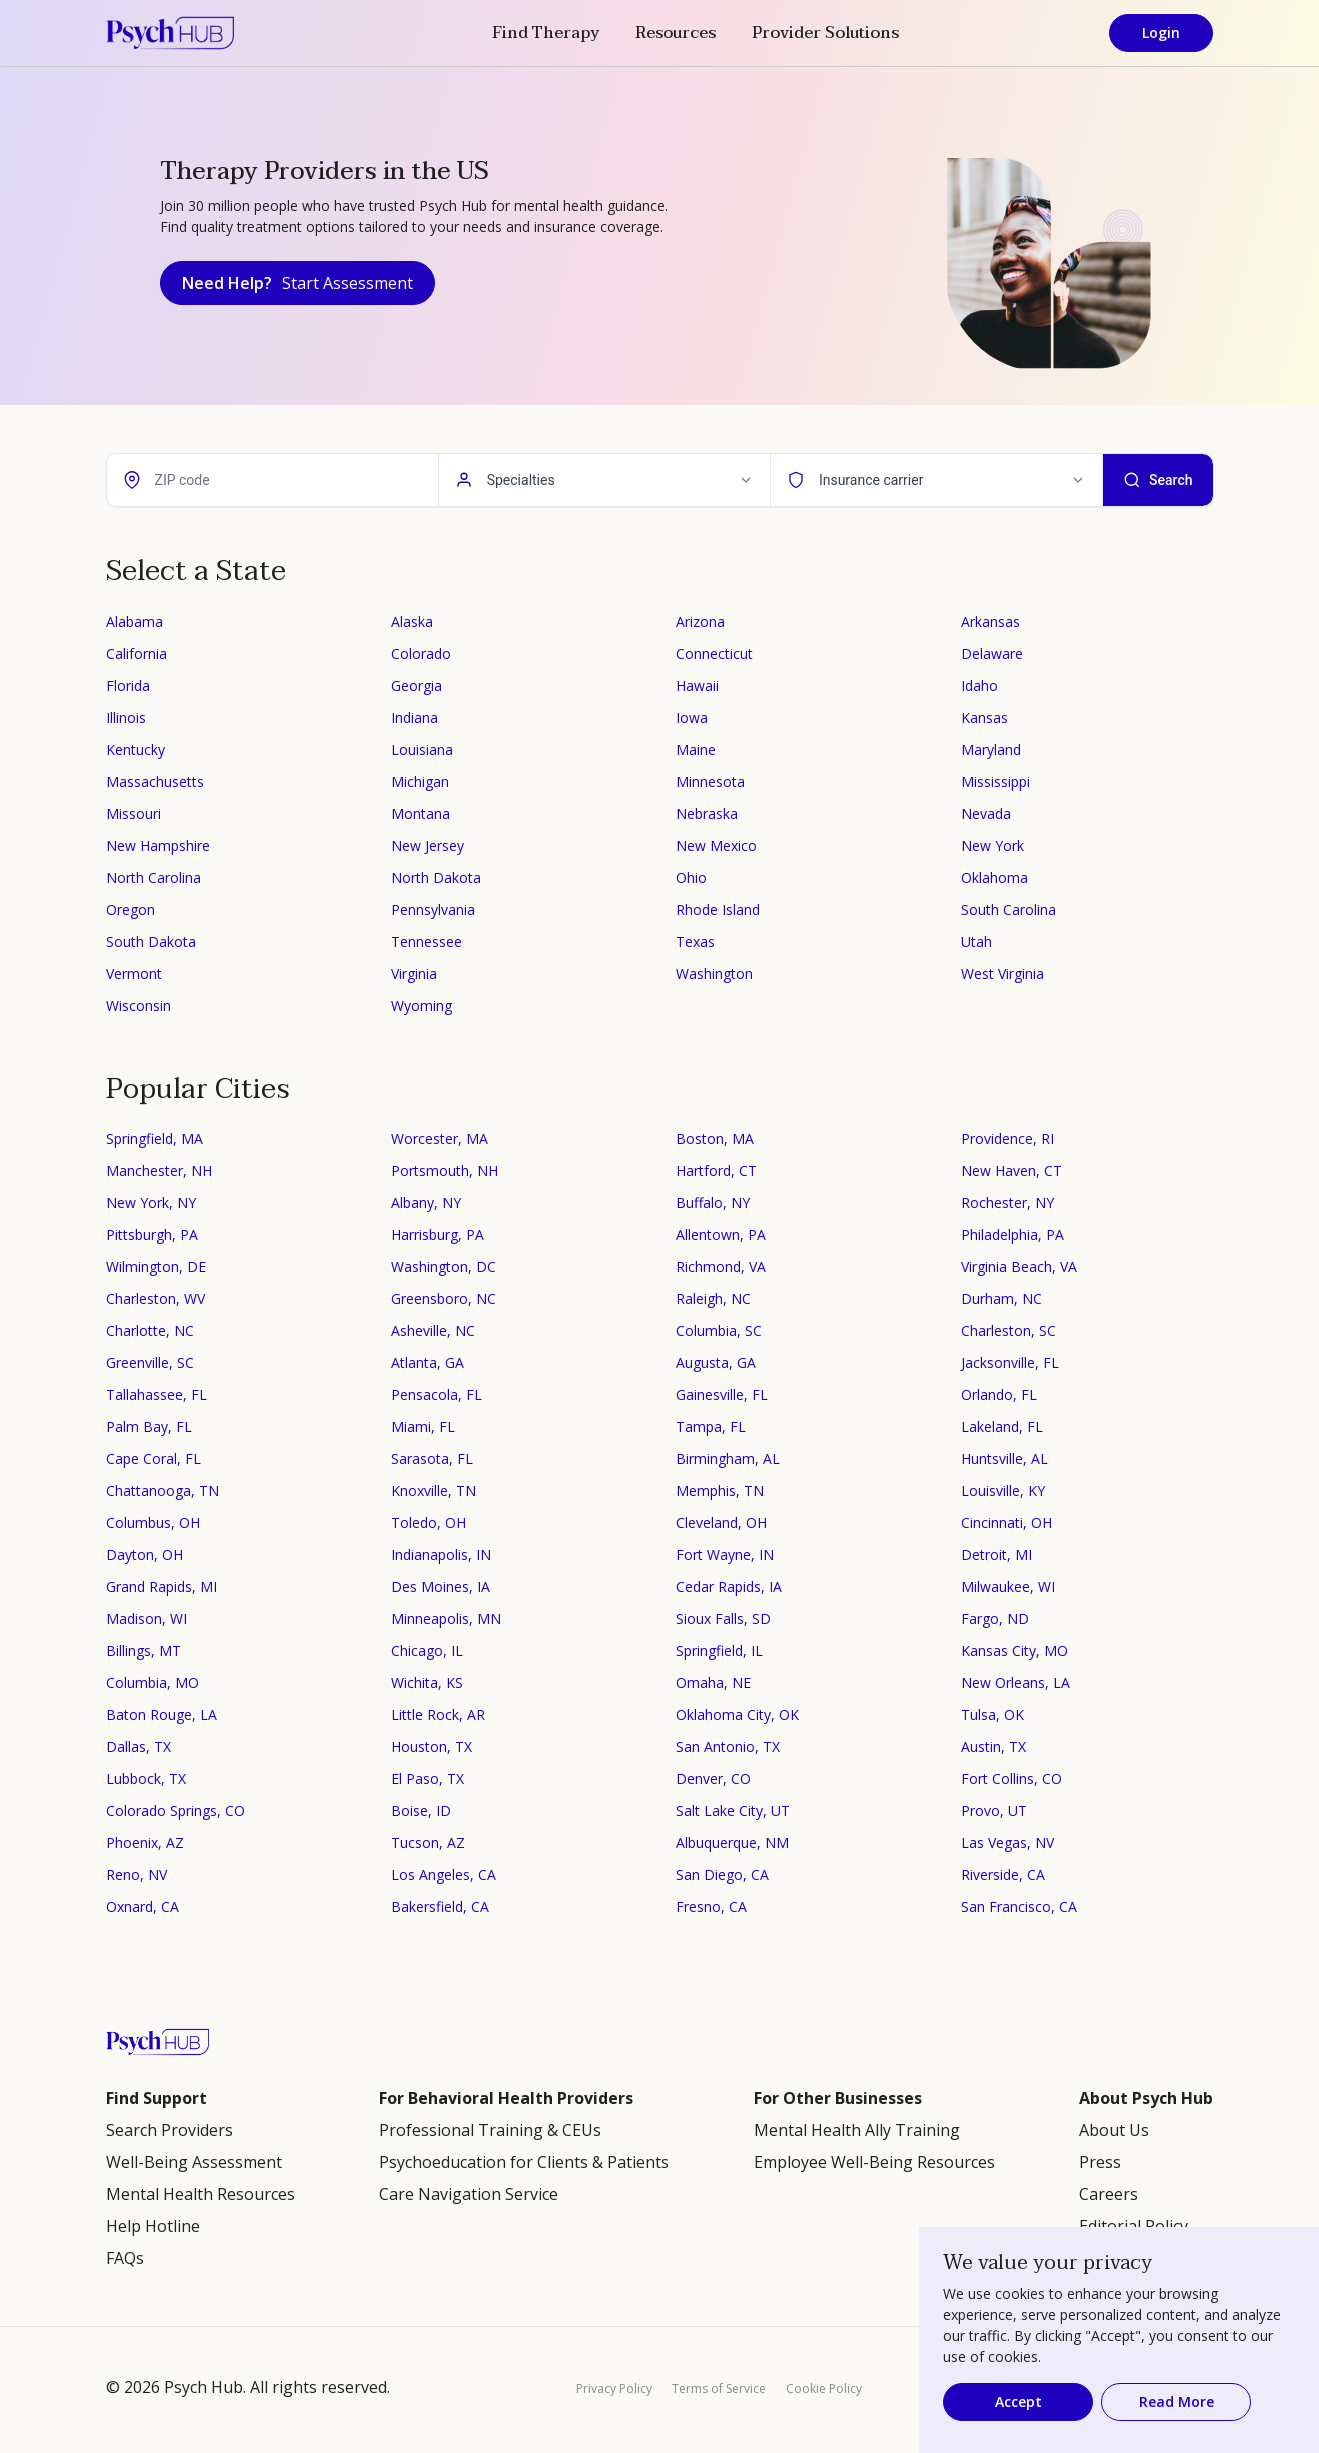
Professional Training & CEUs (490, 2130)
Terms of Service (719, 2388)
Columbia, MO (152, 1682)
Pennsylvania (433, 909)
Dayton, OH (144, 1554)
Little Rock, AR (438, 1714)
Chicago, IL (427, 1650)
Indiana (414, 717)
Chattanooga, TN (162, 1490)
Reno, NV (136, 1874)
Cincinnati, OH (1006, 1522)
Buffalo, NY (713, 1202)
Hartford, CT (716, 1170)
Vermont (134, 973)
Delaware (992, 653)
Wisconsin (138, 1005)
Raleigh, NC (713, 1298)
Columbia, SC (719, 1330)
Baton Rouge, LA (161, 1714)
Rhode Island (718, 909)
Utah (976, 941)
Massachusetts (155, 781)
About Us (1114, 2130)
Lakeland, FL (1002, 1426)
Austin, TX (993, 1746)
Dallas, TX (138, 1746)
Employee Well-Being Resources (874, 2162)
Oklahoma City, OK (737, 1714)
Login (1161, 32)
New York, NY (151, 1202)
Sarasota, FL (432, 1458)
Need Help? (297, 283)
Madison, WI (146, 1618)
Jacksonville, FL (1010, 1362)
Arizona (700, 621)
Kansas (984, 717)
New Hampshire (158, 845)
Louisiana (422, 749)
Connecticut (714, 653)
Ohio (691, 877)
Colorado (421, 653)
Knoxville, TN (433, 1490)
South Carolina (1008, 909)
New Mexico (716, 845)
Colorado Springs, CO (175, 1810)
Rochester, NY (1007, 1202)
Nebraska (707, 813)
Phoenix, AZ (145, 1842)
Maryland (991, 749)
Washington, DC (443, 1266)
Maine (696, 749)
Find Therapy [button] (545, 33)
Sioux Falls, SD (723, 1618)
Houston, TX (431, 1746)
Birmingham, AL (728, 1458)
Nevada (986, 813)
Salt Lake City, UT (733, 1810)
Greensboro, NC (443, 1298)
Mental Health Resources (200, 2194)
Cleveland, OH (721, 1522)
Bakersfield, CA (440, 1906)
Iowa (692, 717)
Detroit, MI (996, 1554)
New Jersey (427, 845)
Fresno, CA (711, 1906)
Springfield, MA (154, 1138)
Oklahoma (994, 877)
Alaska (412, 621)
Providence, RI (1007, 1138)
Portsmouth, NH (444, 1170)
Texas (695, 941)
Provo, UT (994, 1810)
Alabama (134, 621)
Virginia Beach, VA (1019, 1266)
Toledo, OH (428, 1522)
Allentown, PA (721, 1234)
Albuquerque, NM (732, 1842)
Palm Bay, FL (149, 1426)
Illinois (126, 717)
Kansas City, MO (1014, 1650)
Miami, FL (423, 1426)
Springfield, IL (719, 1650)
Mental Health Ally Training (857, 2130)
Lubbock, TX (146, 1778)
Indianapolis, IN (441, 1554)
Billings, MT (143, 1650)
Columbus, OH (153, 1522)
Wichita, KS (427, 1682)
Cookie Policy (824, 2388)
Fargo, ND (995, 1618)
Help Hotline (153, 2226)
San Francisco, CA (1019, 1906)
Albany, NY (426, 1202)
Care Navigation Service (468, 2194)
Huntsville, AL (1004, 1458)
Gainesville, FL (722, 1394)
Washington (714, 973)
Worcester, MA (439, 1138)
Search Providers (169, 2130)
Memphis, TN (720, 1490)
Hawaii (697, 685)
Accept (1018, 2401)
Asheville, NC (433, 1330)
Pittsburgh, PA (152, 1234)
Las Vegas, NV (1007, 1842)
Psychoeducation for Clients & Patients (524, 2162)
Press (1100, 2162)
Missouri (133, 813)
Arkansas (990, 621)
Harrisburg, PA (437, 1234)
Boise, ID (421, 1810)
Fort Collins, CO (1011, 1778)
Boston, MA (715, 1138)
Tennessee (426, 941)
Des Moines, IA (440, 1586)
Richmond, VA (721, 1266)
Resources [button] (675, 33)
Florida (128, 685)
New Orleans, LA (1015, 1682)
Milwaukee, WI (1008, 1586)
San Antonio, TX (728, 1746)
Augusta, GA (716, 1362)
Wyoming (421, 1005)
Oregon (130, 909)
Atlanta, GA (427, 1362)
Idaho (979, 685)
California (136, 653)
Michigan (420, 781)
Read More (1176, 2401)
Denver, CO (713, 1778)
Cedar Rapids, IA (729, 1586)
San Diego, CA (722, 1874)
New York (992, 845)
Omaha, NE (713, 1682)
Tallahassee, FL (156, 1394)
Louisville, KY (1003, 1490)
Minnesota (710, 781)
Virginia (414, 973)
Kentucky (135, 749)
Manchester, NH (159, 1170)
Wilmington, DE (156, 1266)
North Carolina (153, 877)
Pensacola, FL (436, 1394)
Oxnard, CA (142, 1906)
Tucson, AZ (428, 1842)
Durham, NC (1001, 1298)
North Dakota (436, 877)
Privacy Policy (614, 2388)
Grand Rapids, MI (161, 1586)
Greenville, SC (150, 1362)
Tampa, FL (711, 1426)
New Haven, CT (1011, 1170)
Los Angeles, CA (443, 1874)
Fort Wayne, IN (725, 1554)
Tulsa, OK (992, 1714)
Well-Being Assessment (194, 2162)
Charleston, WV (155, 1298)
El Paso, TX (427, 1778)
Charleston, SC (1008, 1330)
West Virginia (1002, 973)
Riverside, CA (1003, 1874)
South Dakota (151, 941)
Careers (1108, 2194)
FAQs (125, 2258)
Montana (420, 813)
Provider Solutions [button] (825, 33)
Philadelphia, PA (1012, 1234)
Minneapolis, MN (446, 1618)
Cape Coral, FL (153, 1458)
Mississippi (995, 781)
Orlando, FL (999, 1394)
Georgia (416, 685)
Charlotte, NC (150, 1330)
